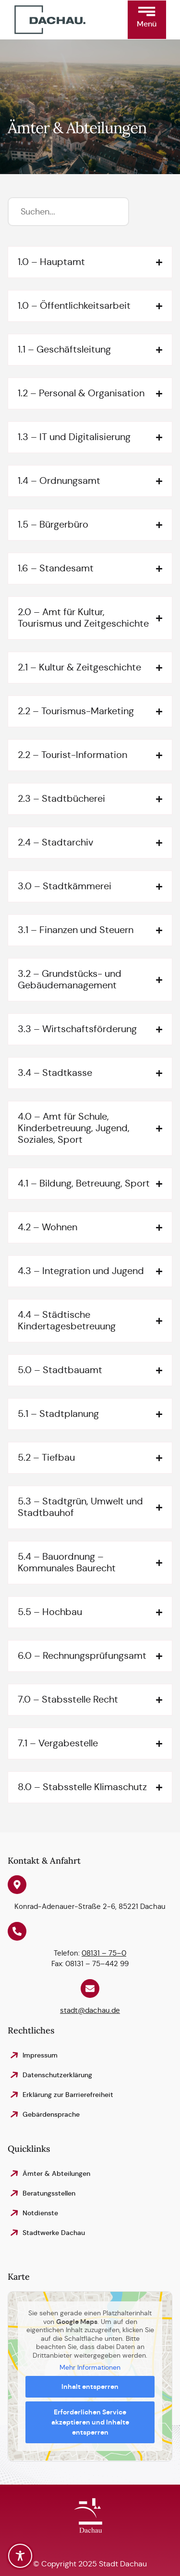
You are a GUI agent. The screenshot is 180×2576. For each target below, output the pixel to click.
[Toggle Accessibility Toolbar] (20, 2556)
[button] (147, 19)
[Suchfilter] (68, 211)
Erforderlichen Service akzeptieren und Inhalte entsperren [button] (90, 2422)
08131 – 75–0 (104, 1952)
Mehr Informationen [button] (90, 2368)
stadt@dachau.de (90, 2010)
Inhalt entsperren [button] (90, 2386)
